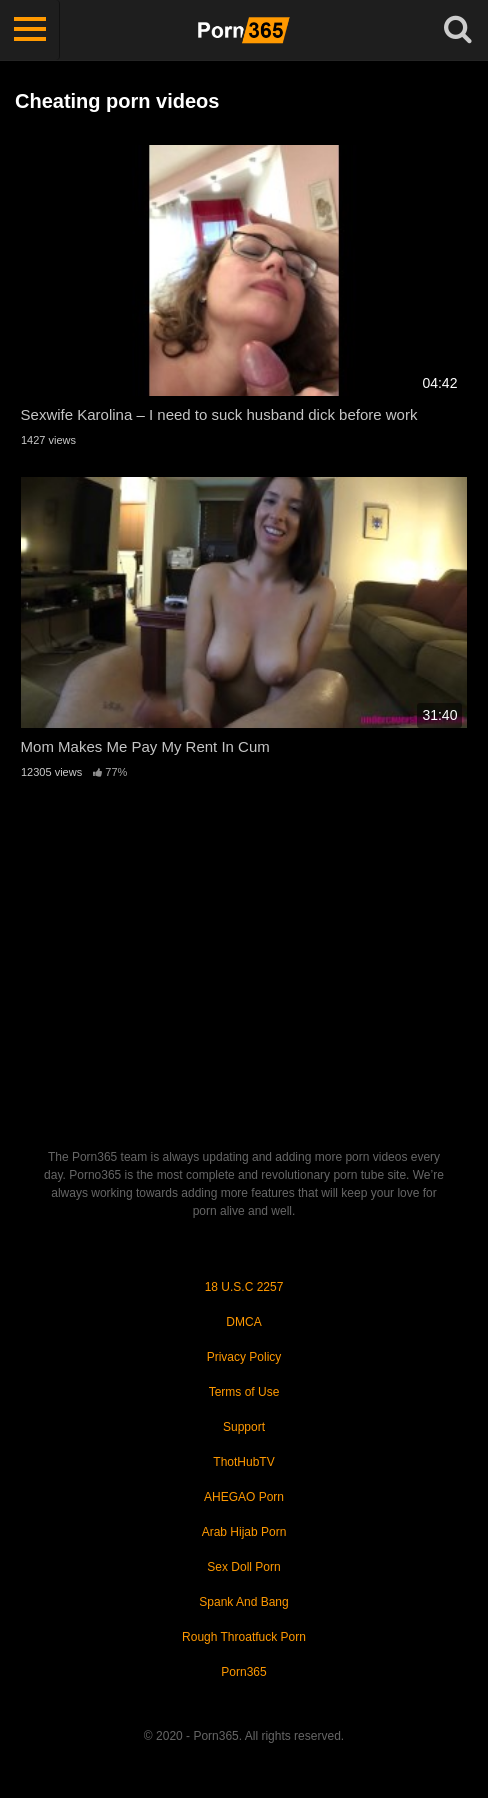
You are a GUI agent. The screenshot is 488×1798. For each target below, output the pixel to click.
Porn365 (243, 1672)
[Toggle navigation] (30, 30)
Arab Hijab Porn (244, 1532)
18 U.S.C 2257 (244, 1287)
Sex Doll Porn (243, 1567)
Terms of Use (244, 1392)
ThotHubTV (243, 1462)
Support (244, 1427)
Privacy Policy (244, 1357)
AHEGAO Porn (244, 1497)
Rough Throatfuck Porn (244, 1637)
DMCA (243, 1322)
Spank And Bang (243, 1602)
